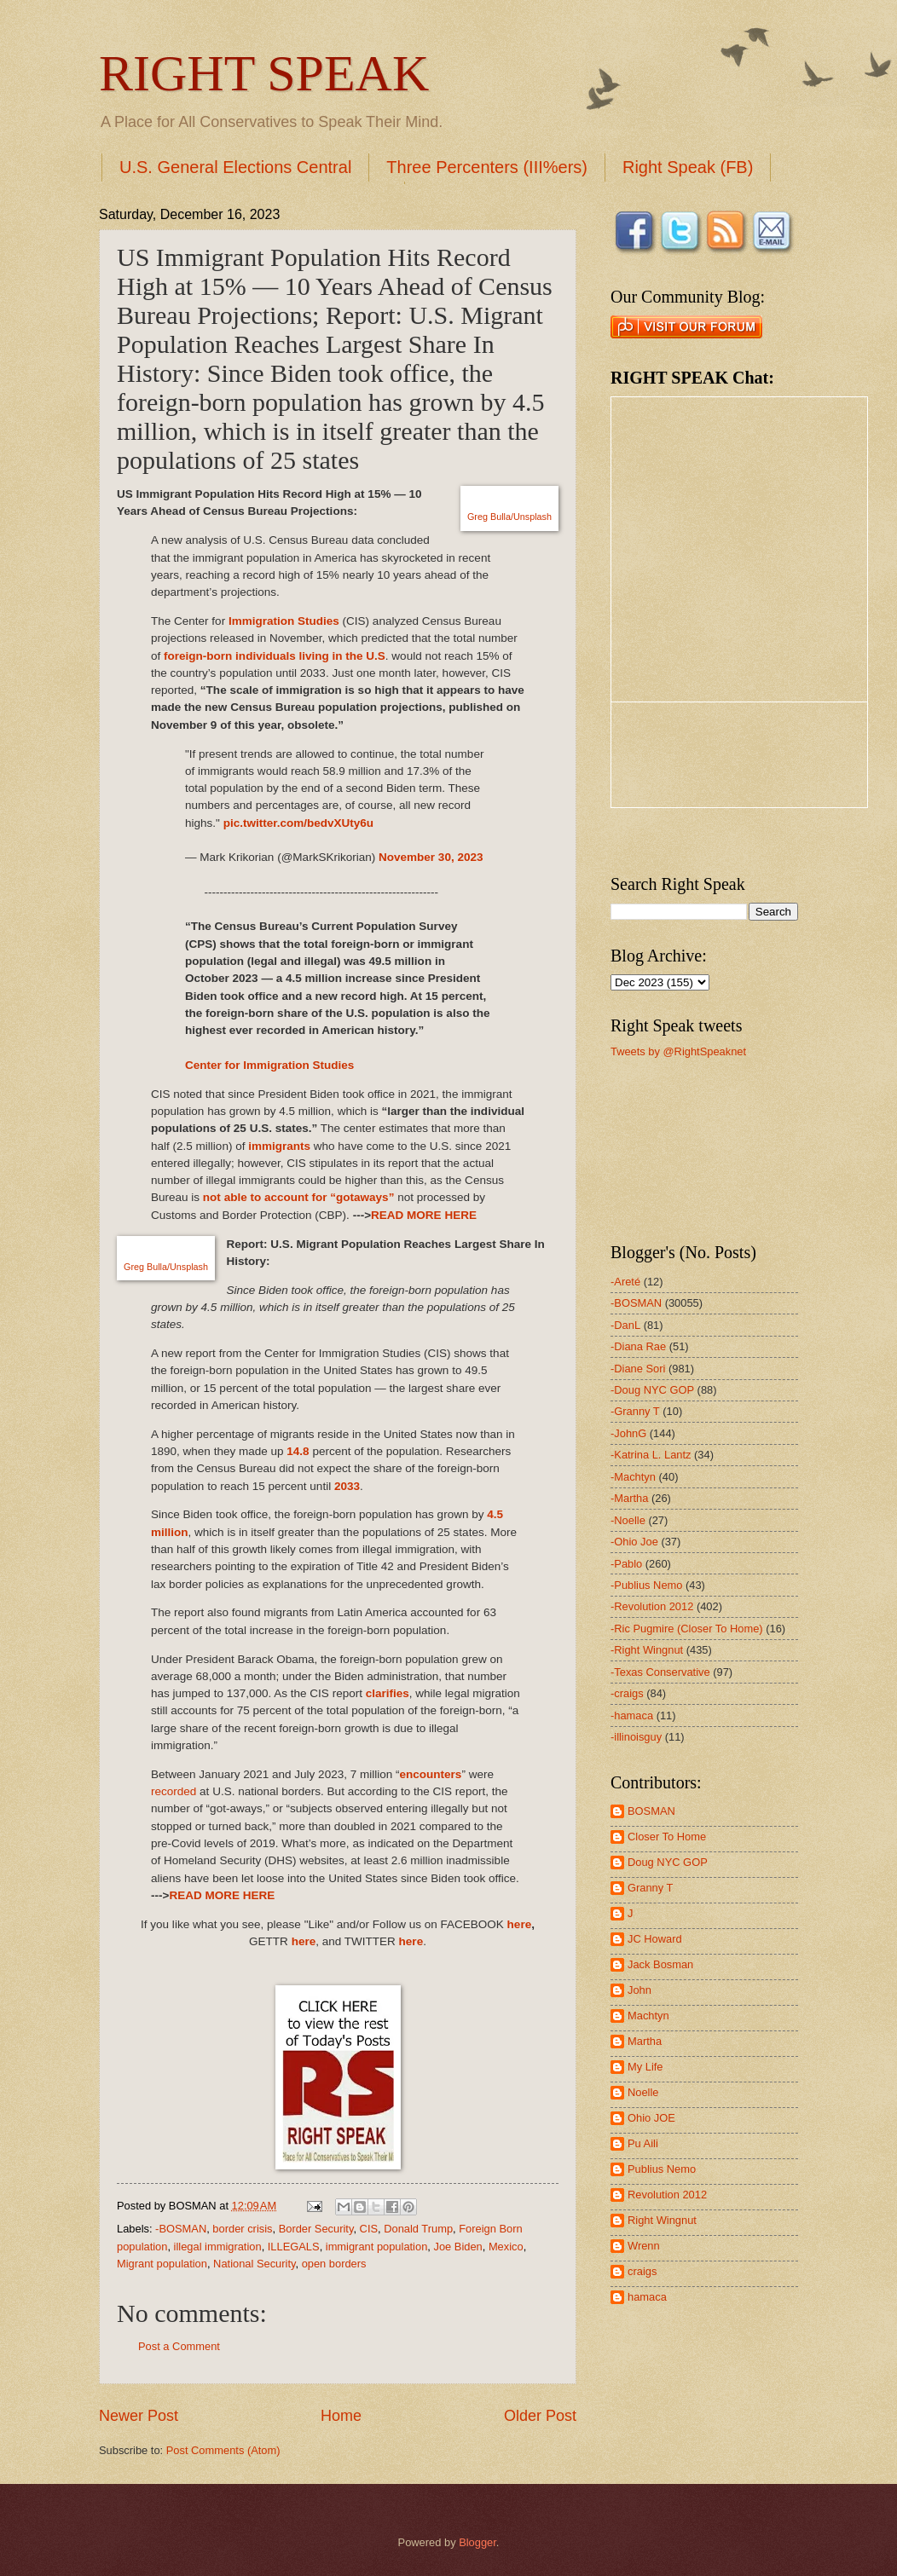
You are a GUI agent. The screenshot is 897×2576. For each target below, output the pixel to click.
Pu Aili (643, 2143)
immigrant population (377, 2246)
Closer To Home (667, 1836)
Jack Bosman (660, 1964)
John (639, 1990)
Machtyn (648, 2015)
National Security (254, 2263)
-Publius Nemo (646, 1585)
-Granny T (635, 1411)
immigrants (279, 1146)
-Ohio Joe (634, 1541)
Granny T (650, 1887)
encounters (431, 1774)
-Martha (629, 1498)
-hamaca (632, 1715)
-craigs (627, 1693)
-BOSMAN (180, 2228)
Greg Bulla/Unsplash (509, 516)
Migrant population (162, 2263)
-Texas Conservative (660, 1672)
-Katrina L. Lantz (651, 1454)
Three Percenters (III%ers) (486, 167)
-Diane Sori (638, 1368)
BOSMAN (651, 1811)
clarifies (387, 1693)
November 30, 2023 (431, 857)
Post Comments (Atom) (223, 2450)
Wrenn (644, 2245)
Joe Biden (457, 2246)
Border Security (316, 2228)
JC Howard (655, 1938)
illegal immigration (218, 2246)
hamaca (647, 2296)
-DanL (625, 1325)
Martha (645, 2041)
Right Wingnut (662, 2220)
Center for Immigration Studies (269, 1065)
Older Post (540, 2415)
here (519, 1924)
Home (341, 2415)
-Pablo (626, 1563)
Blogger (477, 2542)
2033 (347, 1486)
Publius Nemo (662, 2169)
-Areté (625, 1281)
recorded (173, 1791)
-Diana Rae (638, 1346)
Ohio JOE (651, 2117)
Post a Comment (179, 2346)
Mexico (506, 2246)
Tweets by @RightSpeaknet (678, 1051)
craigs (642, 2271)
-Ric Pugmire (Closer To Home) (687, 1628)
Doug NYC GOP (668, 1862)
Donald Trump (418, 2228)
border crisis (242, 2228)
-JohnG (628, 1433)
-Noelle (628, 1520)
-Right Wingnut (647, 1649)
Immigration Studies (284, 621)
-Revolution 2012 (652, 1606)
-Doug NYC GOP (652, 1389)
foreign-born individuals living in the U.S (274, 656)
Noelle (643, 2092)
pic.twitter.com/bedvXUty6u (298, 823)
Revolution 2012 (667, 2194)
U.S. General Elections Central (235, 167)
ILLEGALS (294, 2246)
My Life (645, 2066)
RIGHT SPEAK (264, 73)
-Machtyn (633, 1476)
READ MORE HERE (424, 1215)
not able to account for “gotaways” (299, 1197)
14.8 (297, 1451)
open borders (334, 2263)
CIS (369, 2228)
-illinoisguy (636, 1736)
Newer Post (138, 2415)
